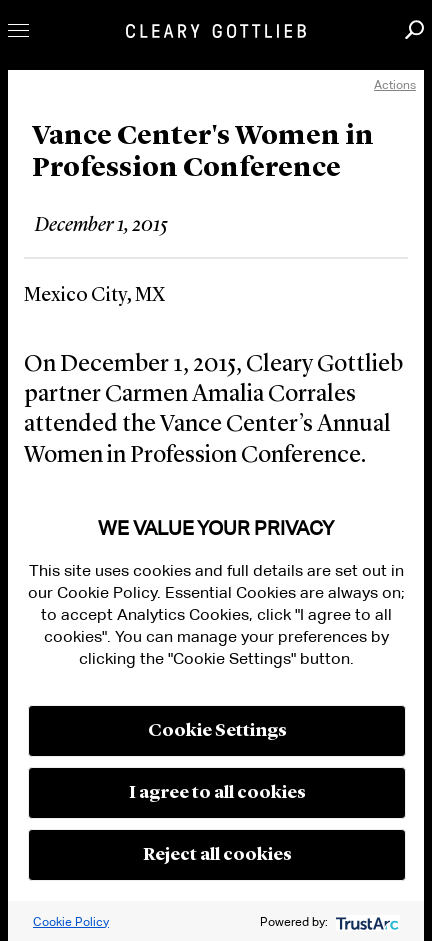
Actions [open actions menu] (395, 84)
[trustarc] (365, 921)
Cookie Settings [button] (217, 731)
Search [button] (414, 29)
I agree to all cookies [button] (217, 793)
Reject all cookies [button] (217, 855)
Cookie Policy (71, 921)
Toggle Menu (18, 30)
